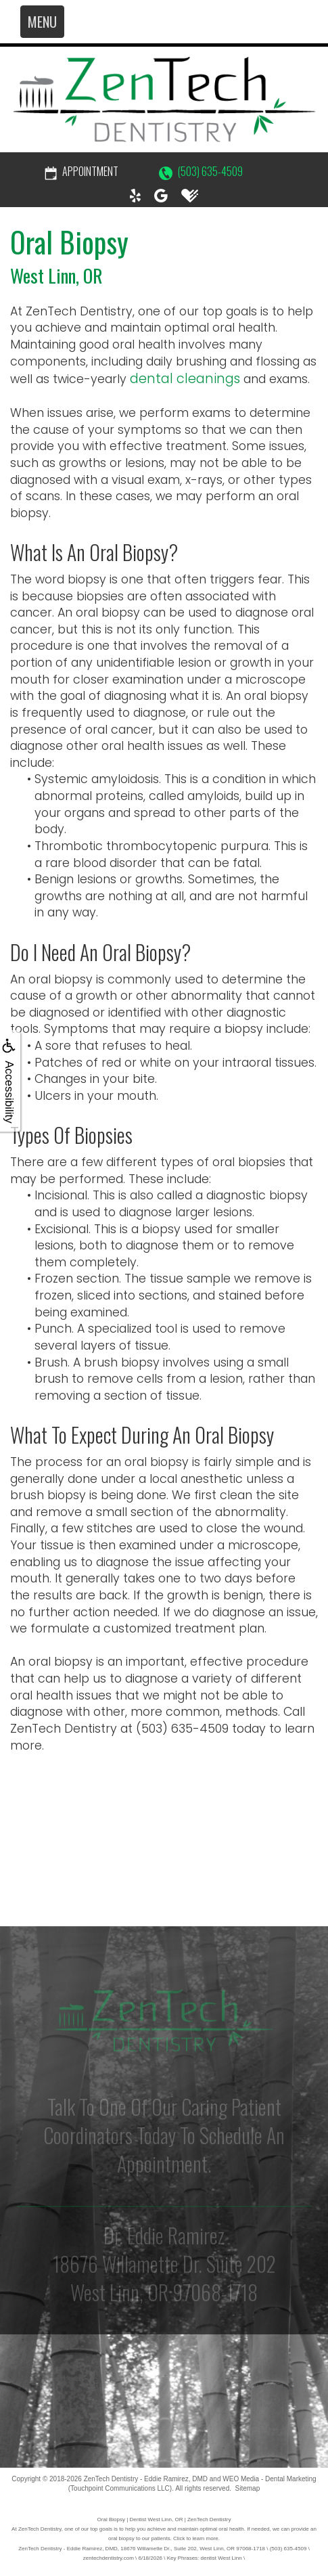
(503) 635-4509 (201, 171)
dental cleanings (185, 379)
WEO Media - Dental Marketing (269, 2479)
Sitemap (247, 2488)
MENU (42, 22)
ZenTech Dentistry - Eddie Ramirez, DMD (146, 2479)
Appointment (81, 171)
